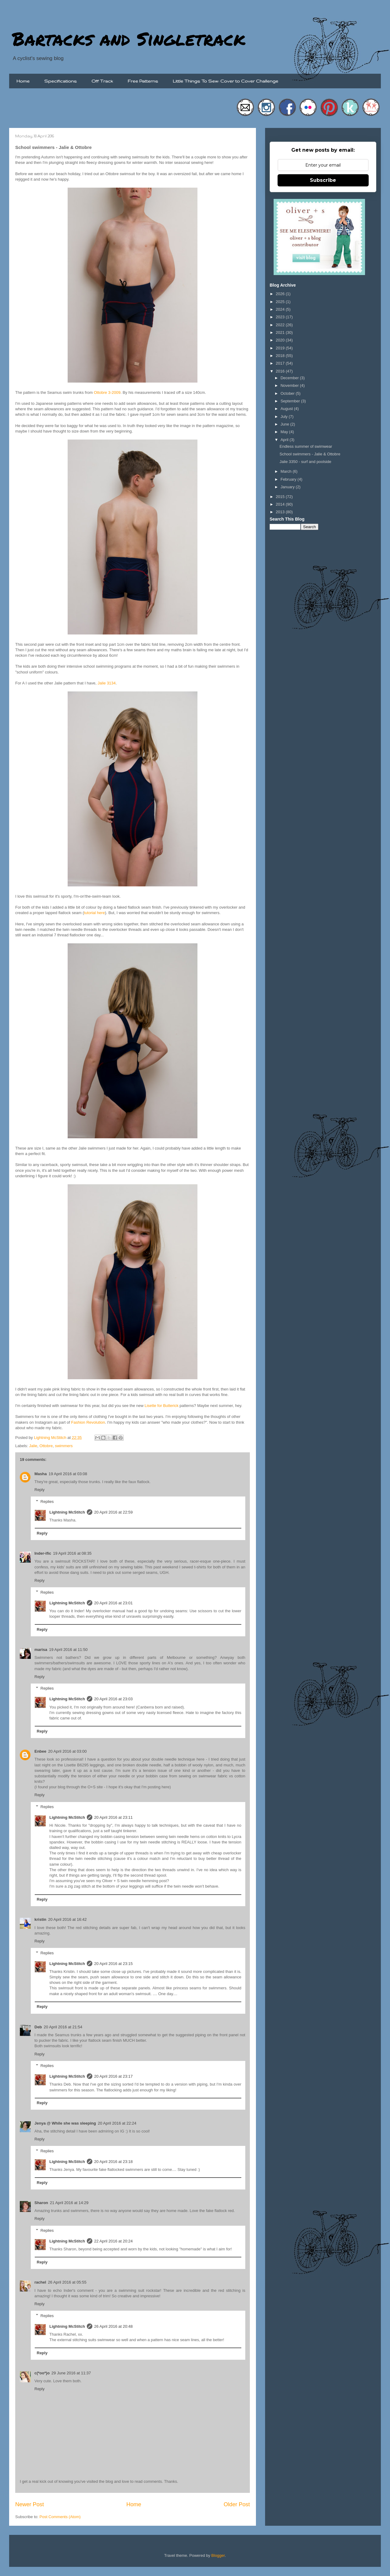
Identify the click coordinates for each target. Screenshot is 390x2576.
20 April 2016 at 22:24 (117, 2123)
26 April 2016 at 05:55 (67, 2282)
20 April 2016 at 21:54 (63, 2027)
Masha (40, 1474)
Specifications (60, 81)
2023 (281, 317)
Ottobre (46, 1445)
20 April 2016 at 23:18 (113, 2161)
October (288, 393)
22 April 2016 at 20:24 (113, 2241)
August (287, 408)
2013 (281, 512)
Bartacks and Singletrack (128, 38)
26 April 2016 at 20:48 (113, 2326)
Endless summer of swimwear (305, 446)
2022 (281, 325)
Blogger (218, 2555)
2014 (281, 504)
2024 (281, 309)
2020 (281, 340)
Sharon (41, 2202)
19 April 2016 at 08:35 (72, 1553)
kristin (40, 1919)
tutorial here (94, 912)
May (285, 431)
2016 (281, 371)
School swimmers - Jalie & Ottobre (309, 454)
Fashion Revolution (88, 1422)
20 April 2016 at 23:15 (113, 1963)
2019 (281, 348)
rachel (40, 2282)
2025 (281, 301)
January (288, 487)
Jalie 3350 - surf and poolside (305, 461)
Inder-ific (42, 1553)
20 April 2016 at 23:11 (113, 1817)
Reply (39, 1489)
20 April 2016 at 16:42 (67, 1919)
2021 (281, 332)
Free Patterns (143, 81)
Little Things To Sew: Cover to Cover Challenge (225, 81)
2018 (281, 355)
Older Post (237, 2504)
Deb (38, 2027)
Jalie (33, 1445)
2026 (281, 294)
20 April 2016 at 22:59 (113, 1512)
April (285, 439)
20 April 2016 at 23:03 (113, 1699)
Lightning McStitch (67, 1512)
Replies (47, 1501)
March (287, 471)
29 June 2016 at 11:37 (71, 2373)
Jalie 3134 (106, 683)
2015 (281, 496)
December (290, 378)
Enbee (40, 1751)
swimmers (64, 1445)
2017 (281, 363)
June (285, 424)
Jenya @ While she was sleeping (65, 2123)
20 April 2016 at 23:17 (113, 2076)
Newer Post (29, 2504)
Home (23, 81)
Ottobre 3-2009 (107, 392)
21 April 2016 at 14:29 (69, 2202)
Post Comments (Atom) (60, 2516)
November (290, 385)
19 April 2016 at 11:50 (68, 1649)
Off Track (102, 81)
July (285, 416)
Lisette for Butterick (161, 1405)
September (291, 401)
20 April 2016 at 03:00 (67, 1751)
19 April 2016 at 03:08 (67, 1474)
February (289, 479)
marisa (40, 1649)
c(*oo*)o (42, 2373)
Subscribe (323, 180)
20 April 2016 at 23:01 (113, 1603)
